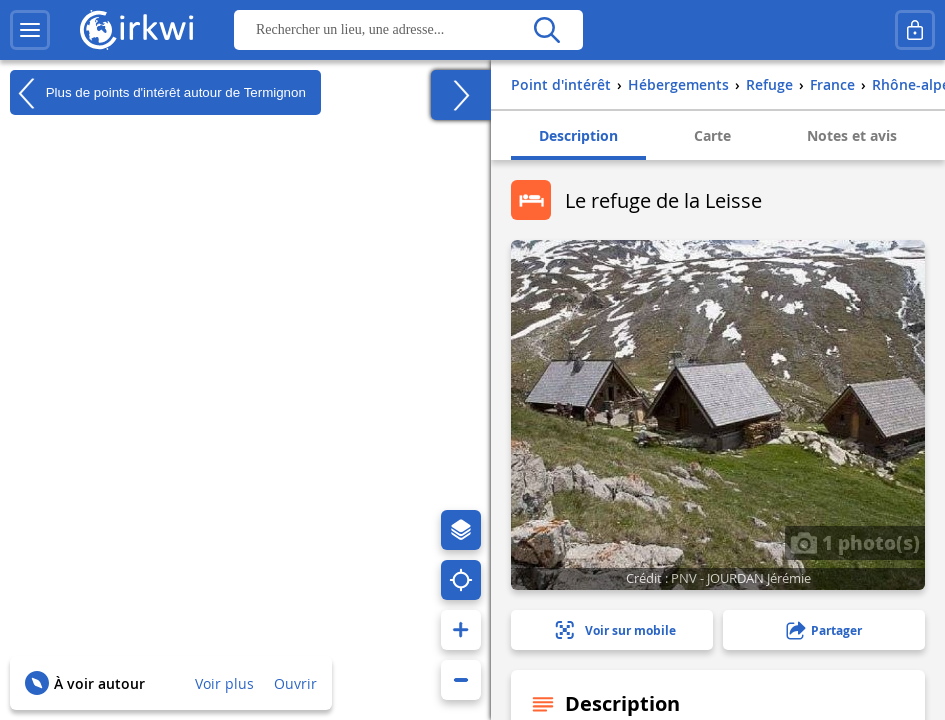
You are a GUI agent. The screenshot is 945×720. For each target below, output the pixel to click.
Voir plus (224, 683)
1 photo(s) (855, 542)
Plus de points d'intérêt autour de (158, 93)
